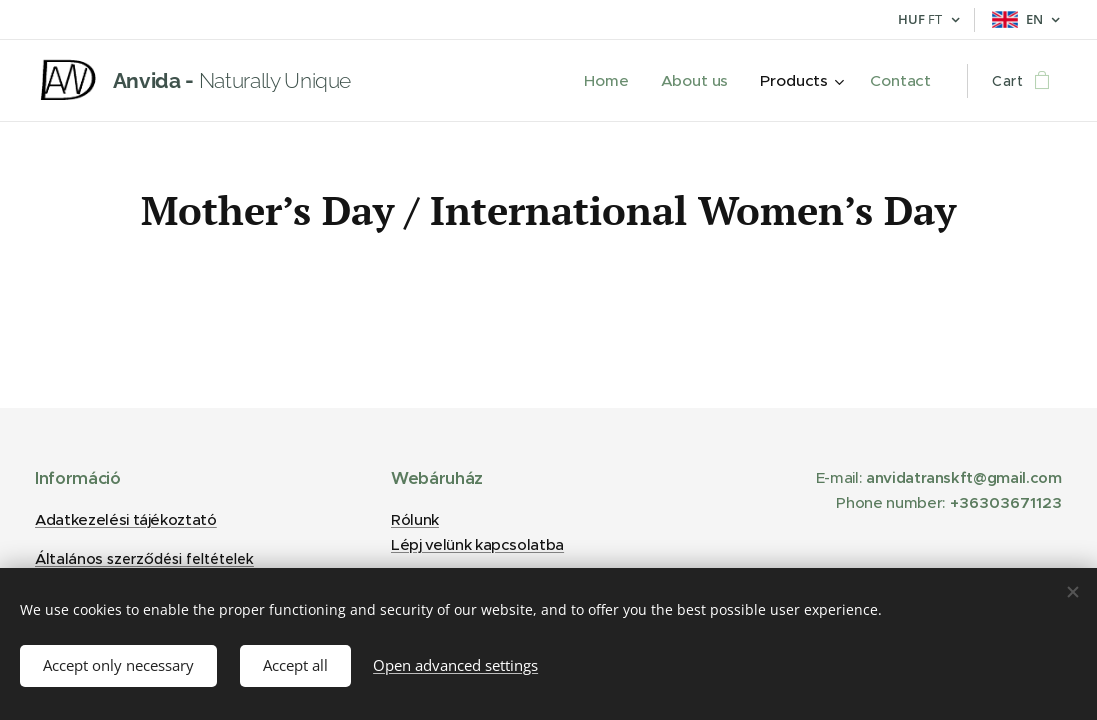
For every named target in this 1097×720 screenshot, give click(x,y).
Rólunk (415, 519)
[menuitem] (618, 81)
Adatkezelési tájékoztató (126, 519)
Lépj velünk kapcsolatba (477, 544)
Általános (144, 558)
